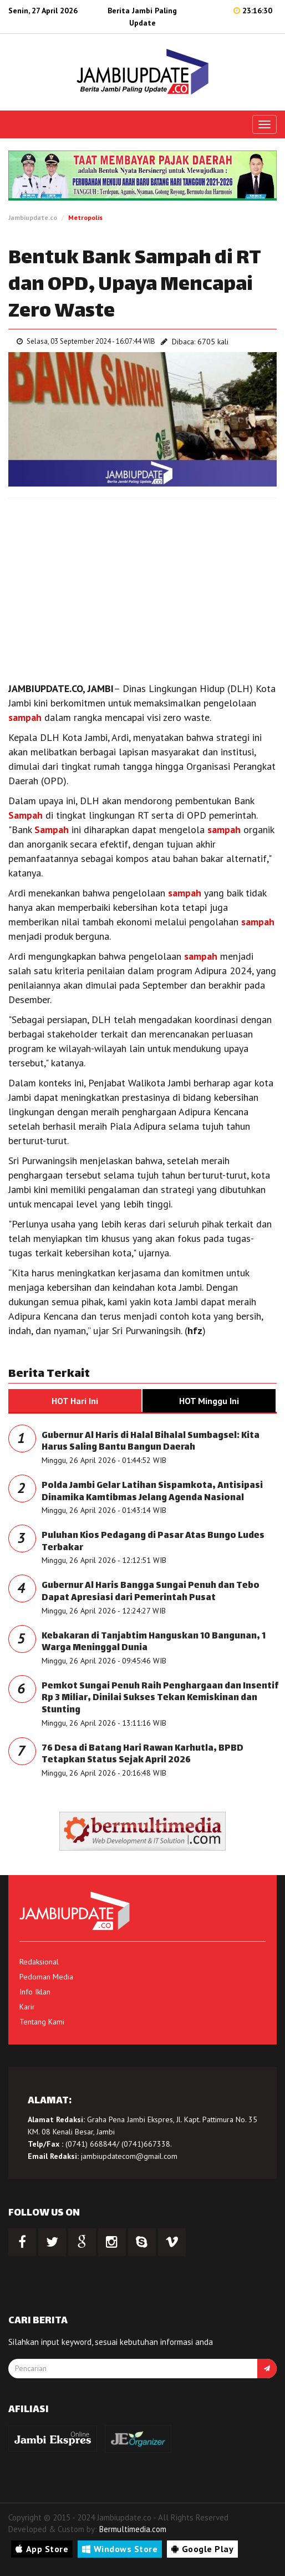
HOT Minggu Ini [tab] (209, 1400)
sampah (25, 717)
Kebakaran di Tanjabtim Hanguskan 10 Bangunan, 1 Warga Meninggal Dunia (154, 1642)
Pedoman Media (46, 1977)
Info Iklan (34, 1992)
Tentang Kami (41, 2022)
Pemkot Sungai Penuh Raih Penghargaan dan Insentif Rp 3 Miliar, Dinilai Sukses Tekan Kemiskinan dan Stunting (160, 1698)
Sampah (25, 815)
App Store (42, 2548)
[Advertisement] (142, 587)
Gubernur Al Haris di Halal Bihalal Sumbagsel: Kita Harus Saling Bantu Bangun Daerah (150, 1442)
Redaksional (39, 1962)
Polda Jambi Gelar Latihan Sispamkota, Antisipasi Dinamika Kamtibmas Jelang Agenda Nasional (152, 1492)
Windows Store (119, 2548)
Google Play (202, 2548)
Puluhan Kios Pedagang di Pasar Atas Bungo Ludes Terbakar (153, 1542)
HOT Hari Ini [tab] (75, 1400)
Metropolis (85, 217)
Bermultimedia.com (132, 2529)
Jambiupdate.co (32, 217)
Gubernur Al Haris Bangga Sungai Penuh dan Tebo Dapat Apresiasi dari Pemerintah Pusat (150, 1592)
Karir (27, 2007)
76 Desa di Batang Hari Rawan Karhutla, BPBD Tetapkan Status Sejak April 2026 (142, 1755)
